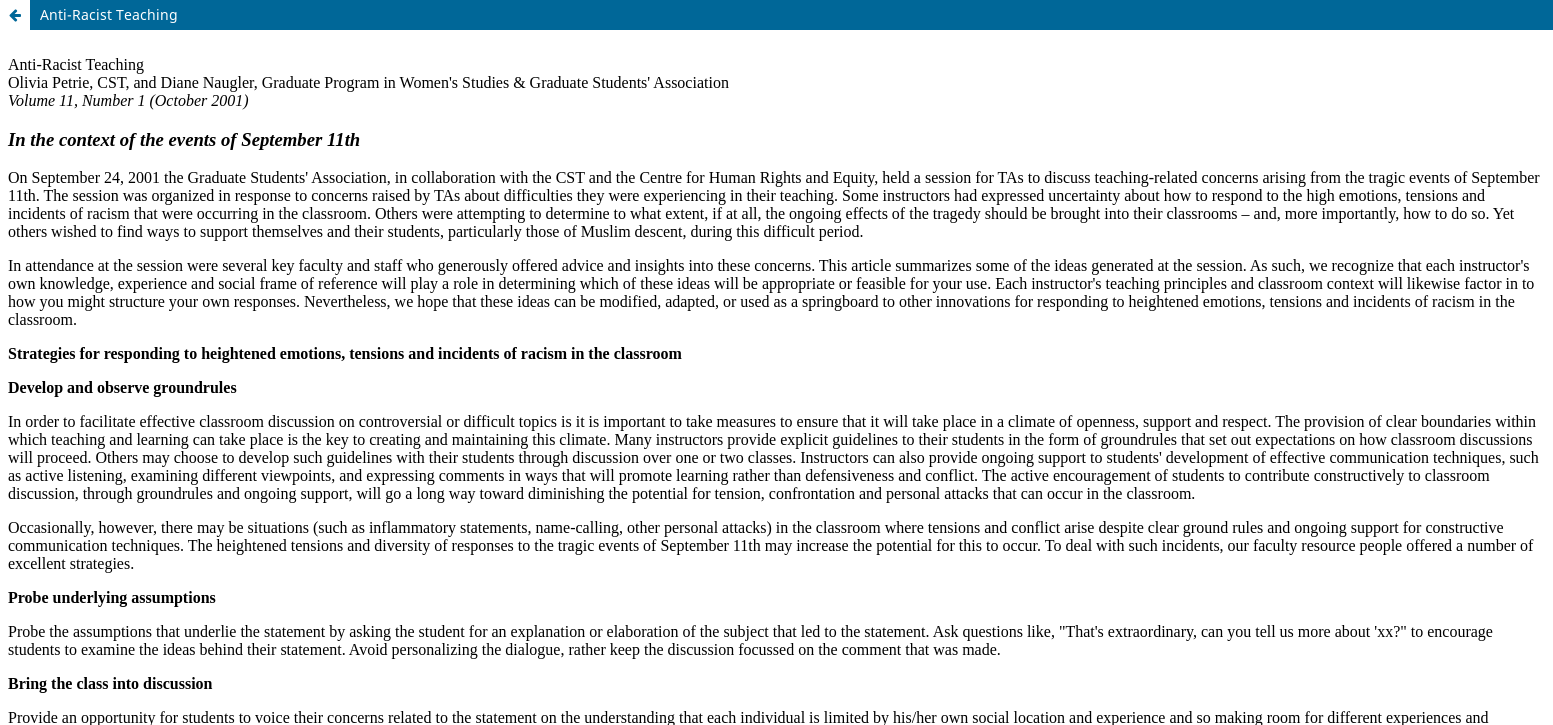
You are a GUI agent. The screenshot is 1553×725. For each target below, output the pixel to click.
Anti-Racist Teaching (109, 14)
